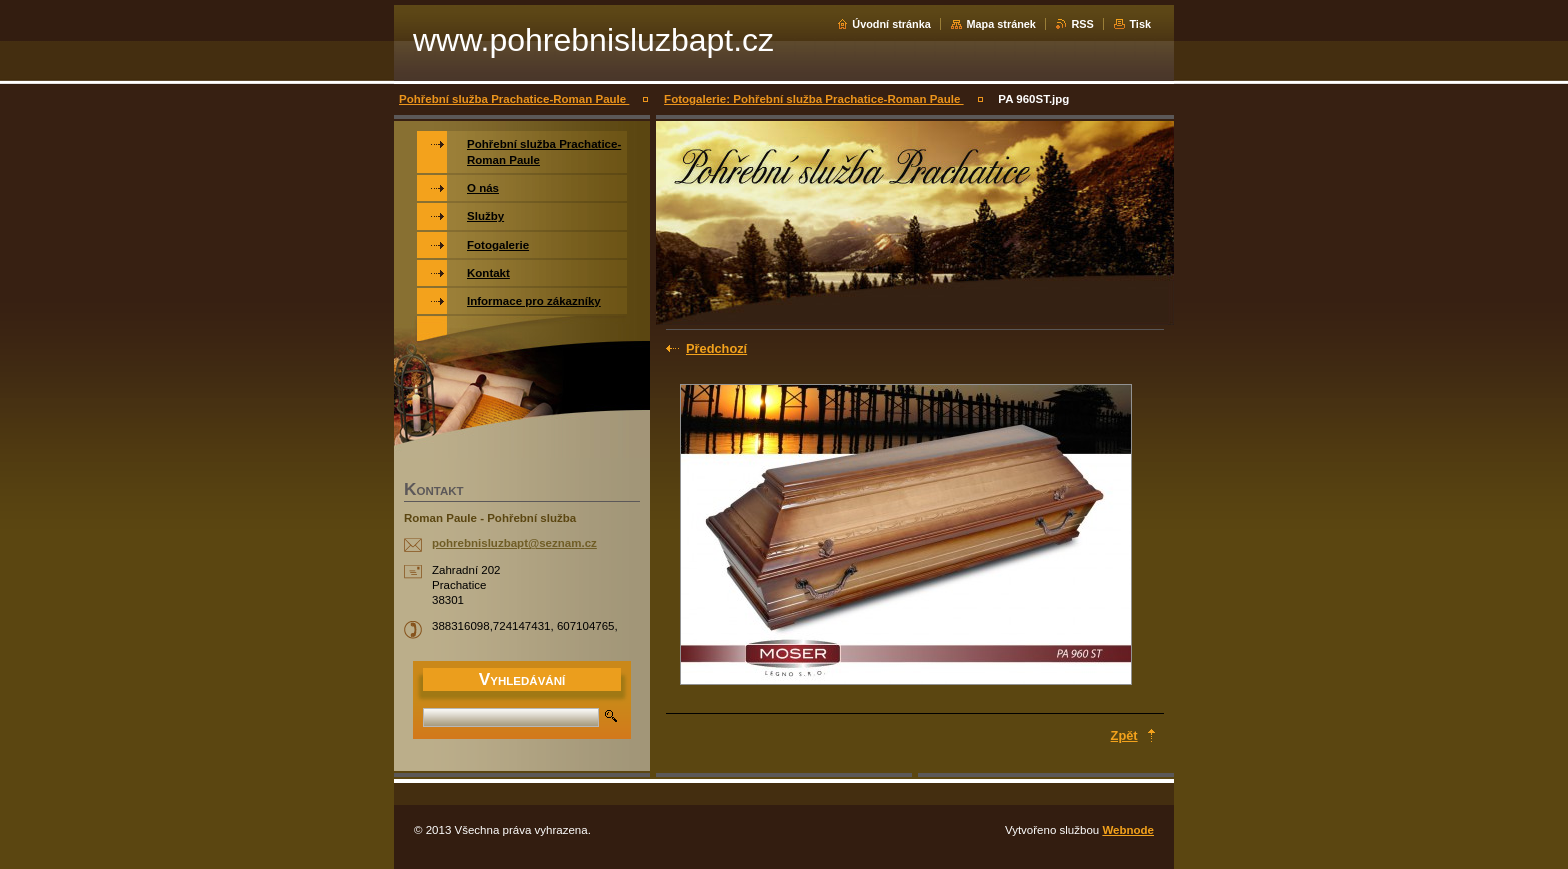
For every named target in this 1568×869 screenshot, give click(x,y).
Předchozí (716, 348)
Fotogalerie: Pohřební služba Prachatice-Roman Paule (813, 99)
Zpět (1124, 735)
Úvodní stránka (891, 24)
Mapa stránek (1001, 24)
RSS (1082, 24)
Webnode (1128, 830)
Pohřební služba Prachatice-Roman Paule (514, 99)
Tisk (1140, 24)
